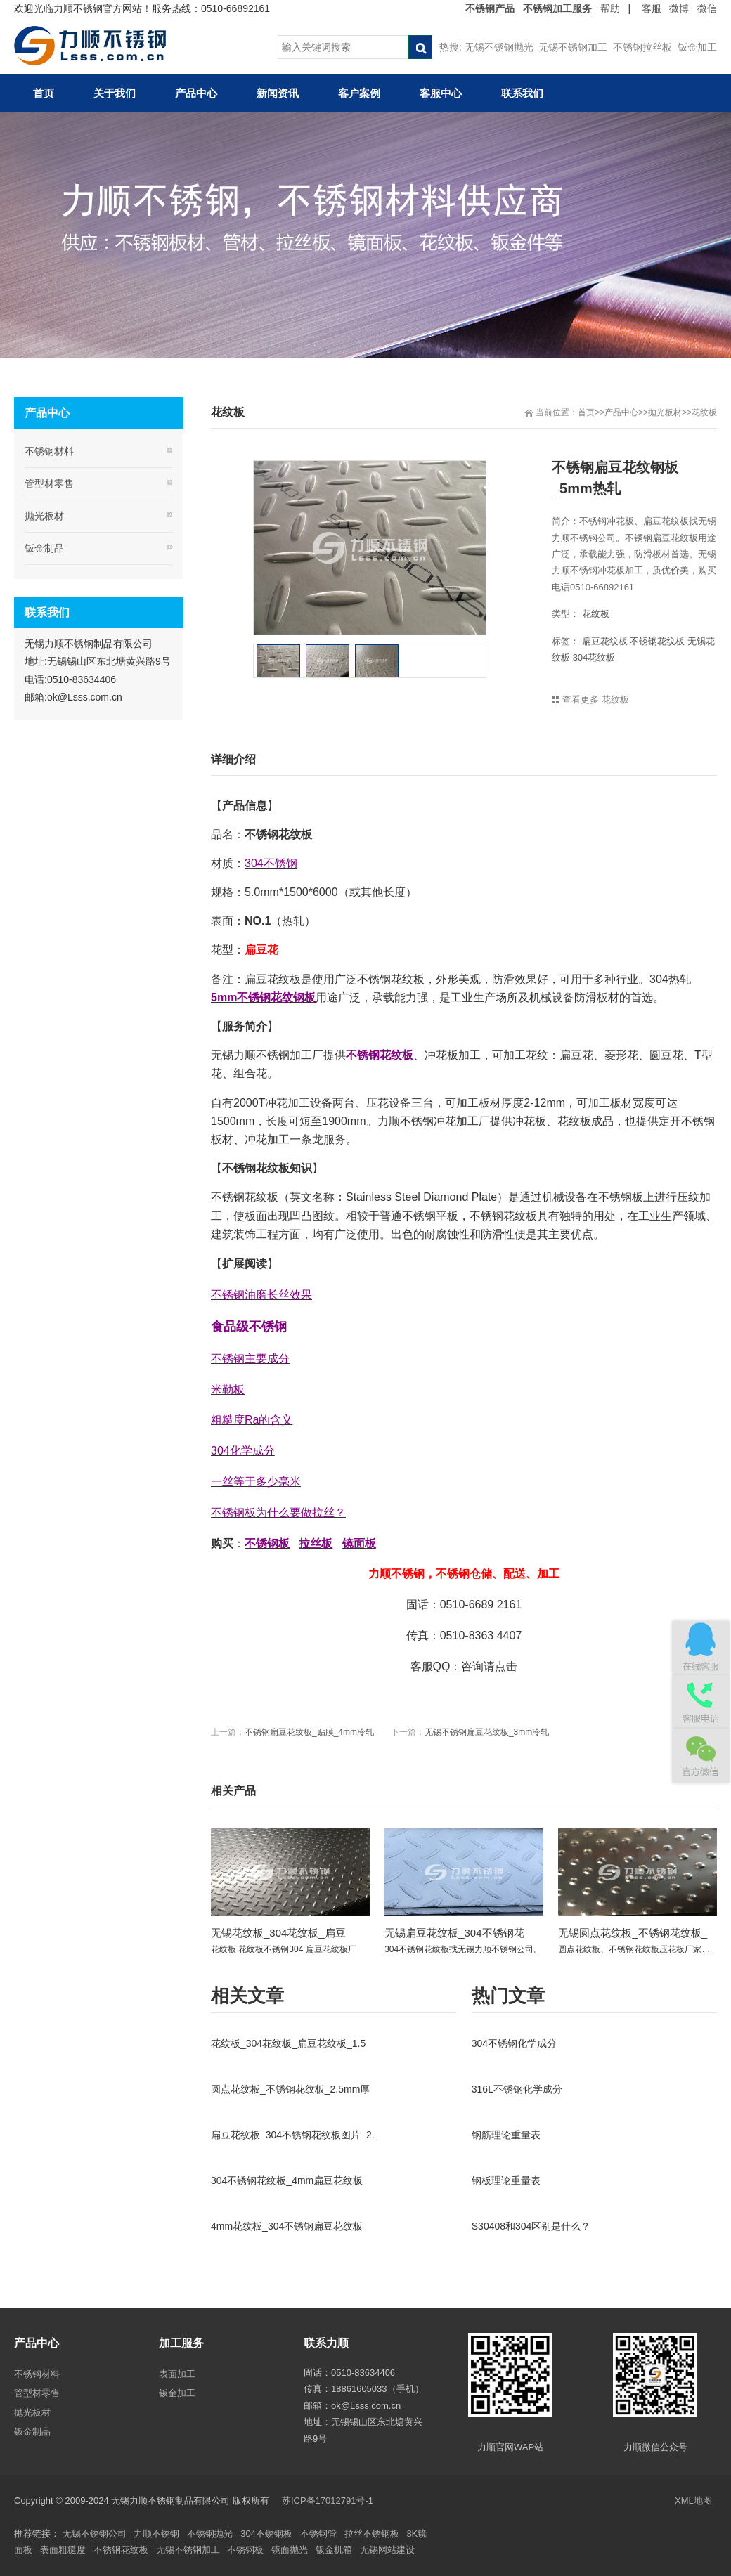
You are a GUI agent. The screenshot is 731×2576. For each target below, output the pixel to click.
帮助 (610, 8)
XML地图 (693, 2500)
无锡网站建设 (387, 2549)
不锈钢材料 (49, 451)
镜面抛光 (289, 2549)
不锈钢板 (245, 2549)
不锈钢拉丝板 (642, 47)
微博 (679, 8)
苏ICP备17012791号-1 (329, 2500)
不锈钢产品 (490, 8)
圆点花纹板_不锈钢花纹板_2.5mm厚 (290, 2089)
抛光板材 (665, 412)
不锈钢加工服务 (557, 8)
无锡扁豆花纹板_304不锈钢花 (454, 1933)
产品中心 (621, 412)
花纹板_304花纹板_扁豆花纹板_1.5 (288, 2043)
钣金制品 (44, 548)
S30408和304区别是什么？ (531, 2226)
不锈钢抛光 (210, 2533)
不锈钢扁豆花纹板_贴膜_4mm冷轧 (309, 1732)
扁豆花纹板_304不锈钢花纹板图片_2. (293, 2134)
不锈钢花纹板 (657, 641)
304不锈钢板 (266, 2533)
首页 (586, 412)
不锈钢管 (318, 2533)
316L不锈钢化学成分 (517, 2089)
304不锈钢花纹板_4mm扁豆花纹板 (287, 2180)
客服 (651, 8)
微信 (707, 8)
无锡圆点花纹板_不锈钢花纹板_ (632, 1933)
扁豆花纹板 (605, 641)
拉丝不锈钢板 (371, 2533)
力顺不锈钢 (156, 2533)
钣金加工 (697, 47)
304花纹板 (594, 657)
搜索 (420, 47)
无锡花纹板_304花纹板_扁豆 (278, 1933)
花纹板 (704, 412)
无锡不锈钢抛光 (499, 47)
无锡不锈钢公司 (95, 2533)
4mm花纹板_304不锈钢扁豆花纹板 (287, 2226)
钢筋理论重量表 (506, 2134)
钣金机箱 (334, 2549)
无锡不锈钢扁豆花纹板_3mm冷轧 (487, 1732)
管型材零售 (49, 483)
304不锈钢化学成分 (514, 2043)
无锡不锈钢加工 (572, 47)
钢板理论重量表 (506, 2180)
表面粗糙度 (63, 2549)
